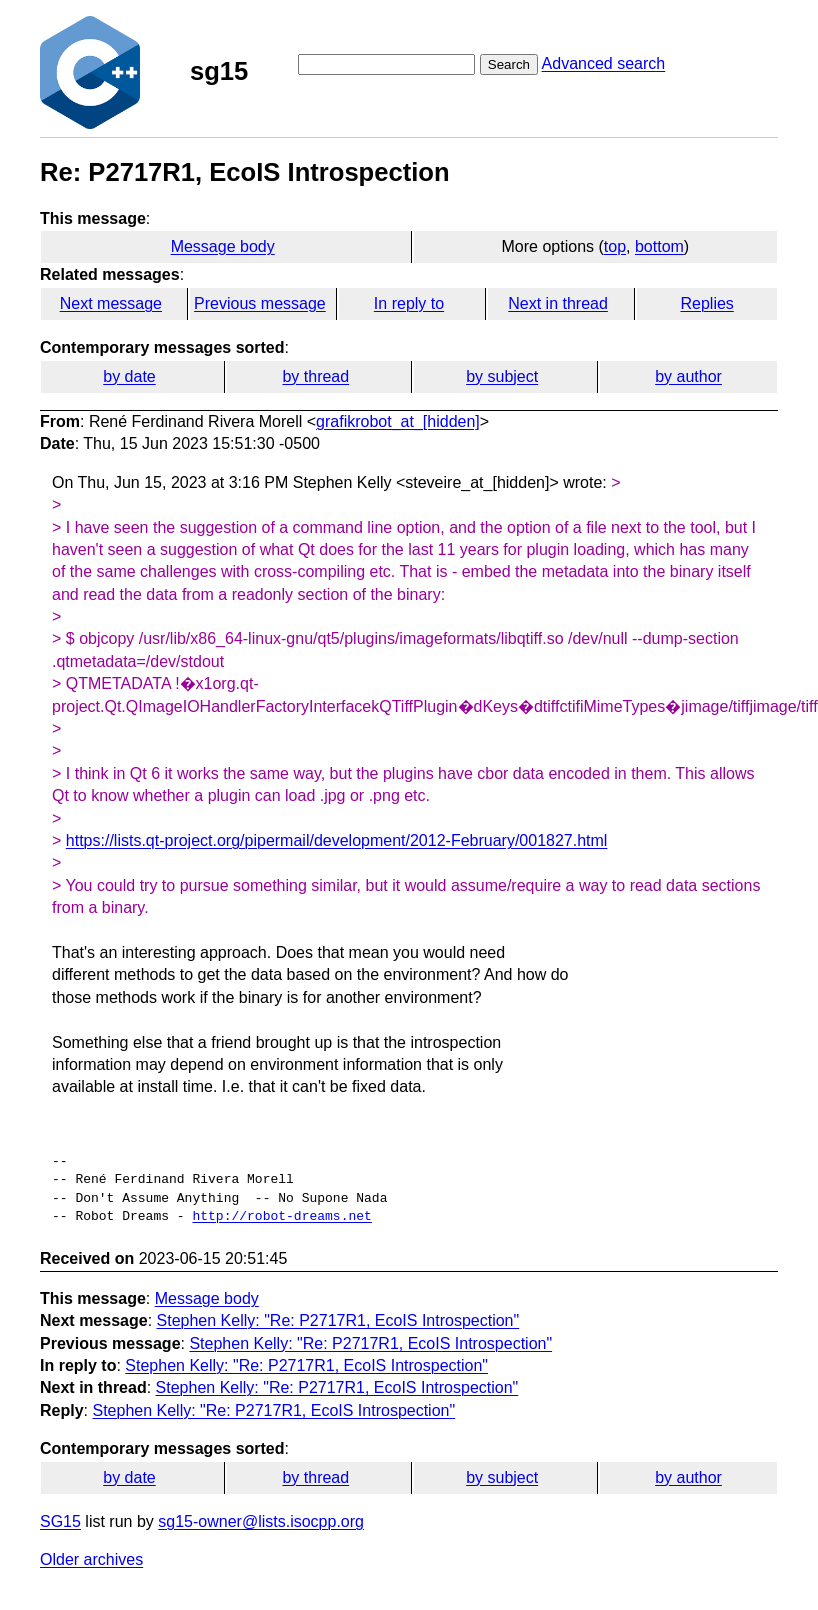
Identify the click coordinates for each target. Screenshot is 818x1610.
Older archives (91, 1559)
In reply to (409, 303)
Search (509, 64)
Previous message (260, 303)
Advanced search (604, 63)
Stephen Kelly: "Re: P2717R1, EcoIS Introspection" (338, 1320)
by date (129, 376)
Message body (223, 246)
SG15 (60, 1521)
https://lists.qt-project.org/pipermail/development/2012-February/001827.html (337, 840)
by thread (315, 376)
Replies (706, 303)
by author (688, 376)
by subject (502, 376)
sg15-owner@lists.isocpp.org (261, 1521)
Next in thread (558, 303)
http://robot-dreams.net (281, 1217)
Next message (111, 303)
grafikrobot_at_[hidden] (398, 421)
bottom (659, 246)
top (615, 246)
